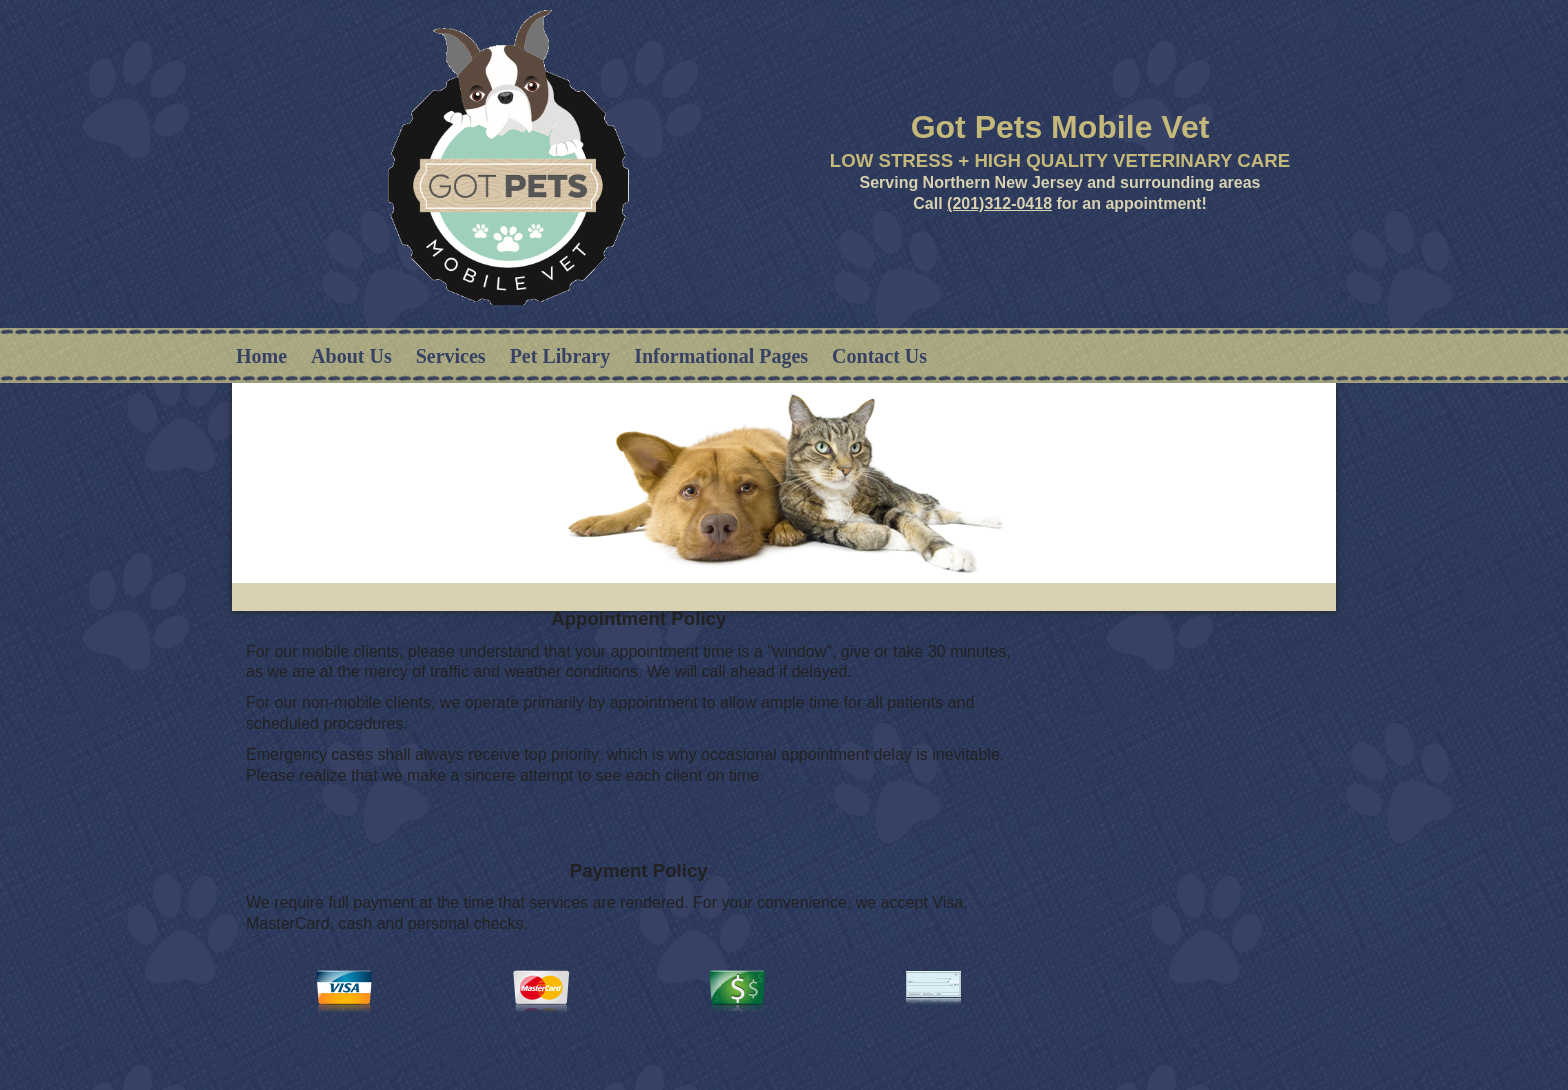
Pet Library (560, 356)
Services (451, 356)
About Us (351, 356)
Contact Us (879, 356)
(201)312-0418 (999, 203)
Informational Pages (721, 356)
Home (261, 356)
